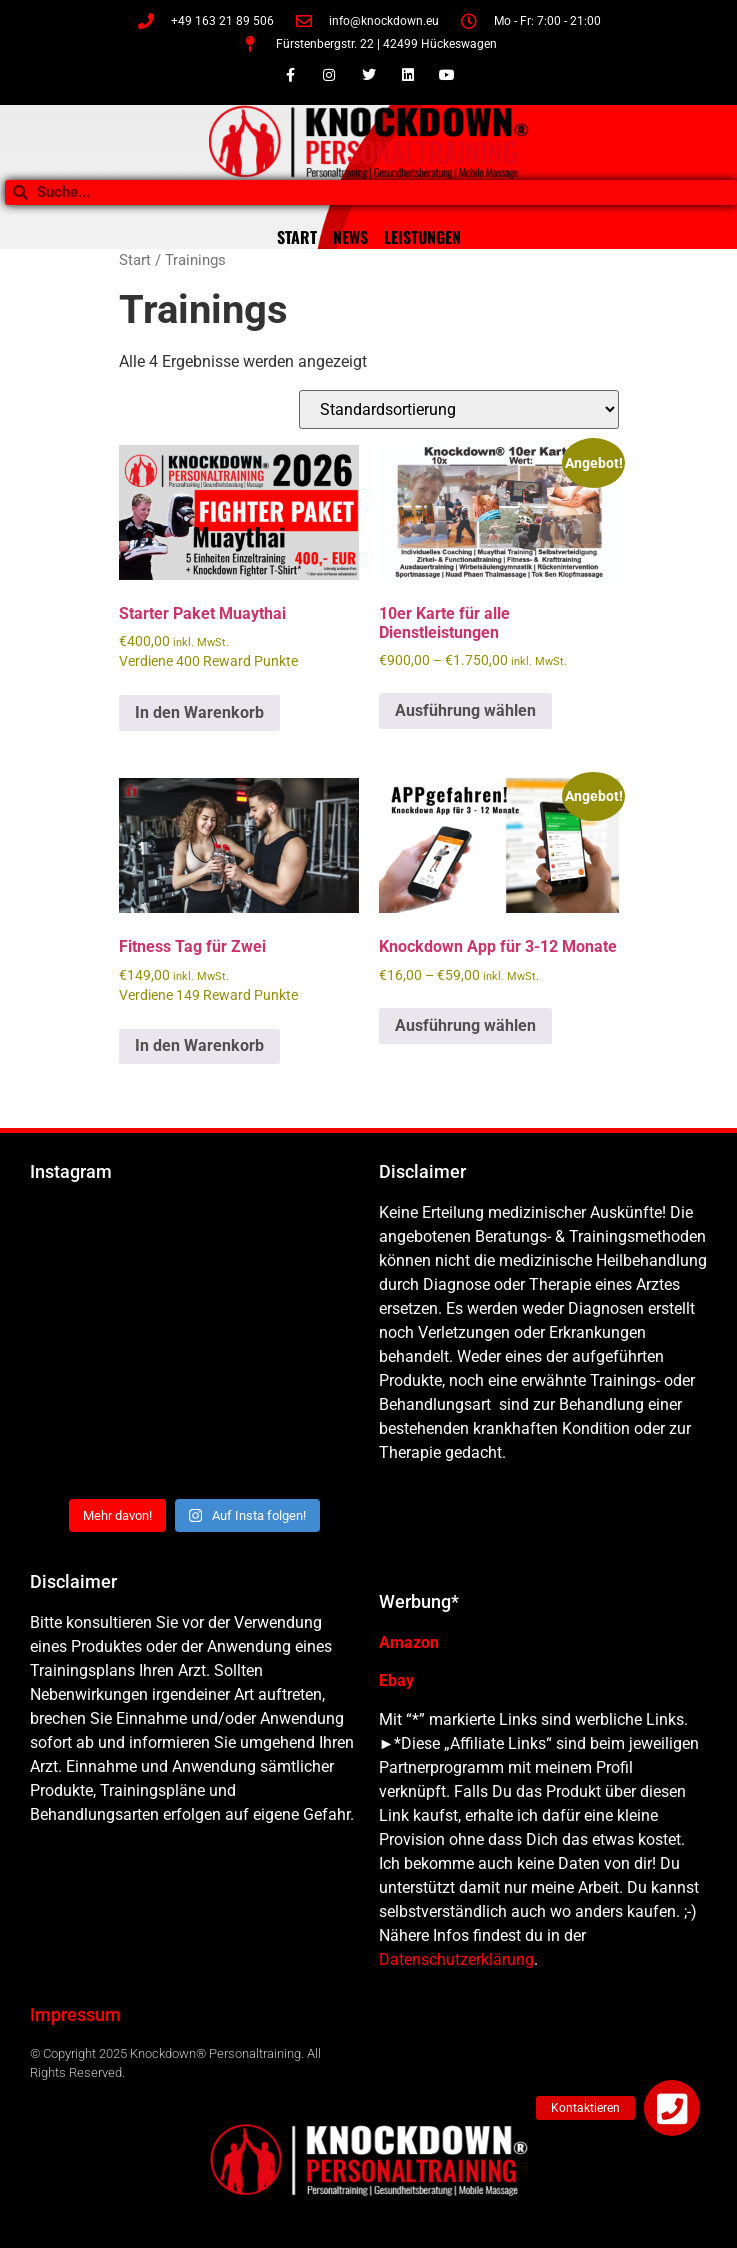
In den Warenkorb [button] (199, 712)
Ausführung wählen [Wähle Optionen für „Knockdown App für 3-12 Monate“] (465, 1025)
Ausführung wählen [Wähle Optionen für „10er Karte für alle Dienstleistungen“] (465, 710)
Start (135, 260)
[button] (672, 2108)
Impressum (75, 2014)
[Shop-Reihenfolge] (459, 409)
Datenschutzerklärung (456, 1959)
